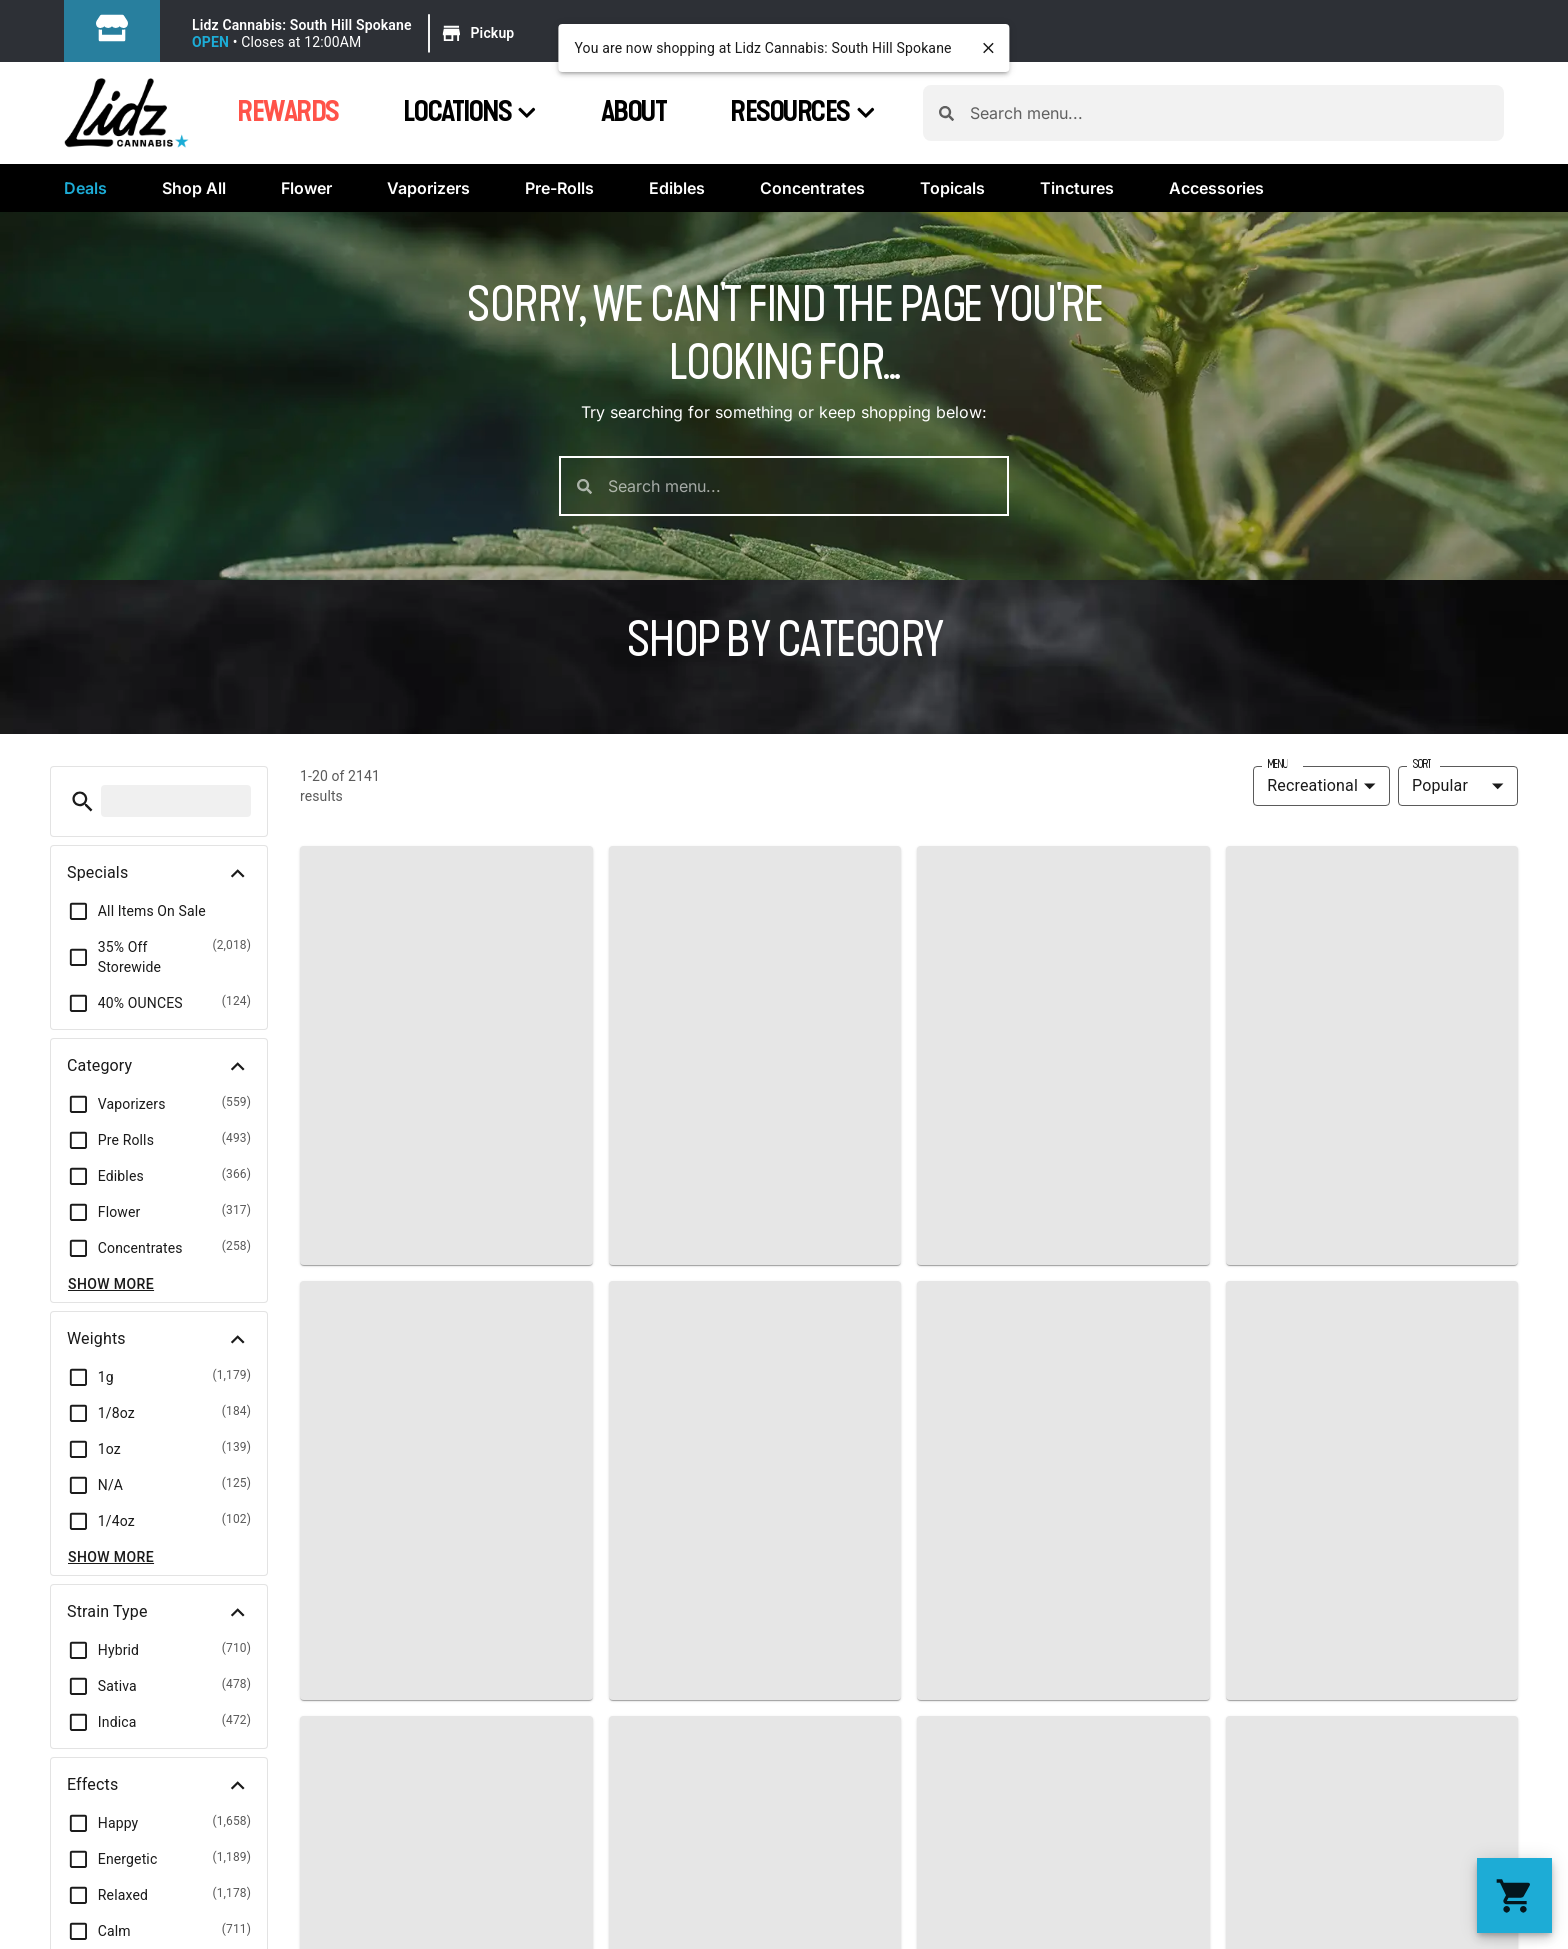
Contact (608, 1125)
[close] (989, 48)
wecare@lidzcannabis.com (917, 1163)
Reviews (610, 1157)
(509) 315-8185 (1126, 1135)
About (634, 112)
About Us (644, 992)
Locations (470, 113)
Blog (596, 1189)
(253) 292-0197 (1377, 1135)
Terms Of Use (1504, 1310)
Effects (395, 1121)
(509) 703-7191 (874, 1135)
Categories (419, 1059)
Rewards (288, 112)
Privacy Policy (1388, 1310)
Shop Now (414, 997)
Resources (802, 113)
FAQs (598, 1093)
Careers (608, 1221)
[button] (356, 34)
